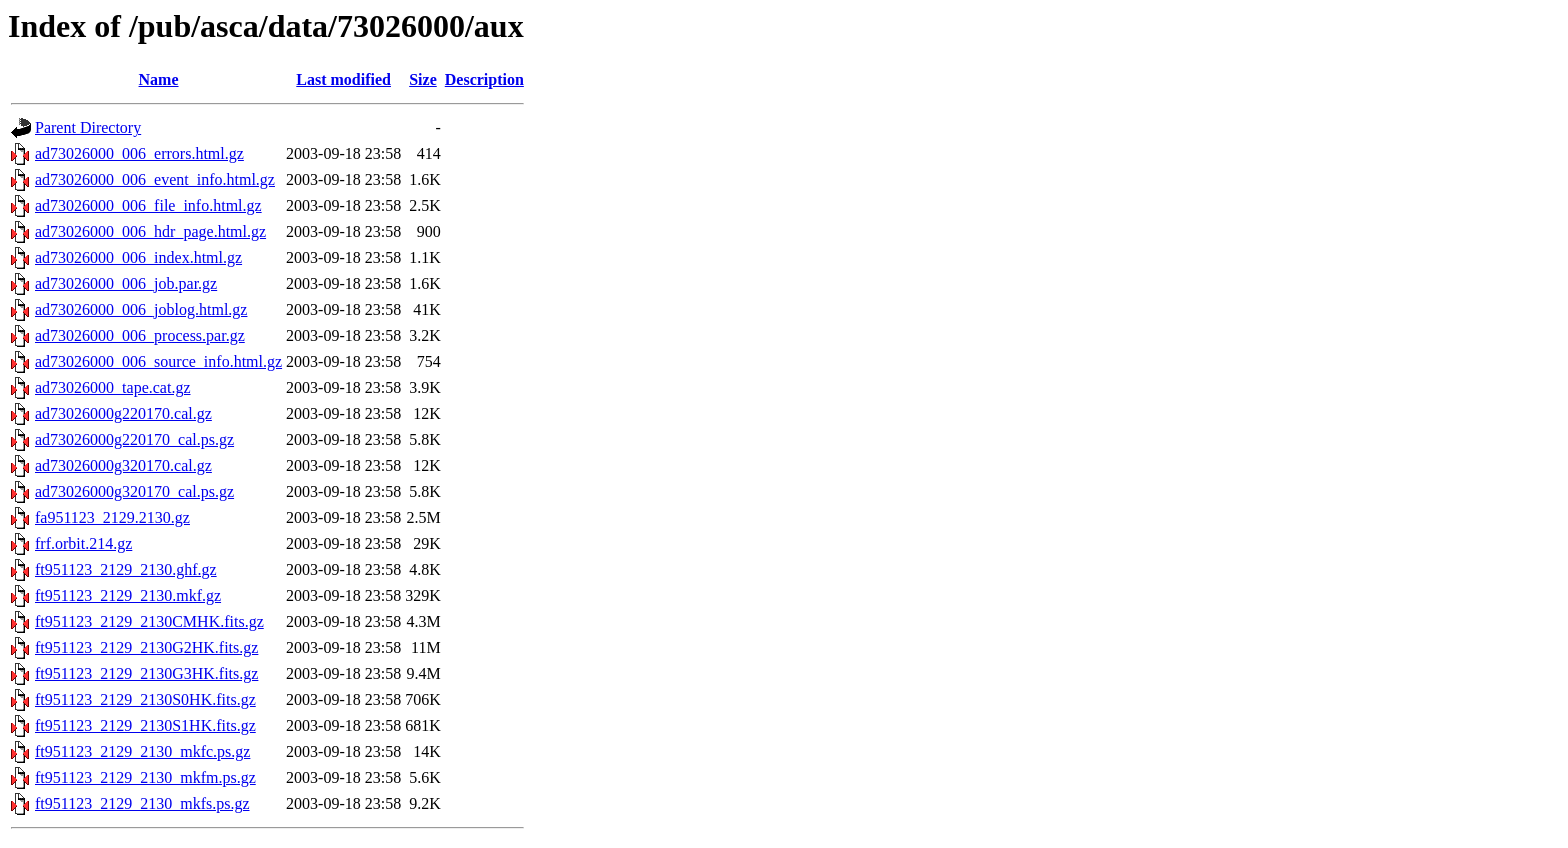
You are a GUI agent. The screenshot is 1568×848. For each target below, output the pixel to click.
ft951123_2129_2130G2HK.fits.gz (146, 647)
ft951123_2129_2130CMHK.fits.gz (149, 621)
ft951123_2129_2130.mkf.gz (128, 595)
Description (484, 79)
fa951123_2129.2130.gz (112, 517)
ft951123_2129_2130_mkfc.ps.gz (142, 751)
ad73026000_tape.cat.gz (113, 387)
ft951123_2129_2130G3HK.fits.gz (146, 673)
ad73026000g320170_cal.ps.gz (134, 491)
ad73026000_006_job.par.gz (126, 283)
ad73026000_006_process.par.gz (140, 335)
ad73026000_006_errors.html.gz (139, 153)
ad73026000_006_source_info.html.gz (158, 361)
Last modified (343, 79)
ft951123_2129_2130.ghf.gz (126, 569)
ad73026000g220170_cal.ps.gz (134, 439)
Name (159, 79)
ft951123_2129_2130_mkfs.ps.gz (142, 803)
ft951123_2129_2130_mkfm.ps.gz (145, 777)
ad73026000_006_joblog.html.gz (141, 309)
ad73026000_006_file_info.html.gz (148, 205)
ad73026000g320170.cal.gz (123, 465)
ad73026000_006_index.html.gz (138, 257)
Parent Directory (88, 127)
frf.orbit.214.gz (83, 543)
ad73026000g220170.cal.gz (123, 413)
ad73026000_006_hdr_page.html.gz (150, 231)
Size (423, 79)
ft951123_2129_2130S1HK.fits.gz (145, 725)
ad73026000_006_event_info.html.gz (155, 179)
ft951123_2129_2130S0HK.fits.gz (145, 699)
